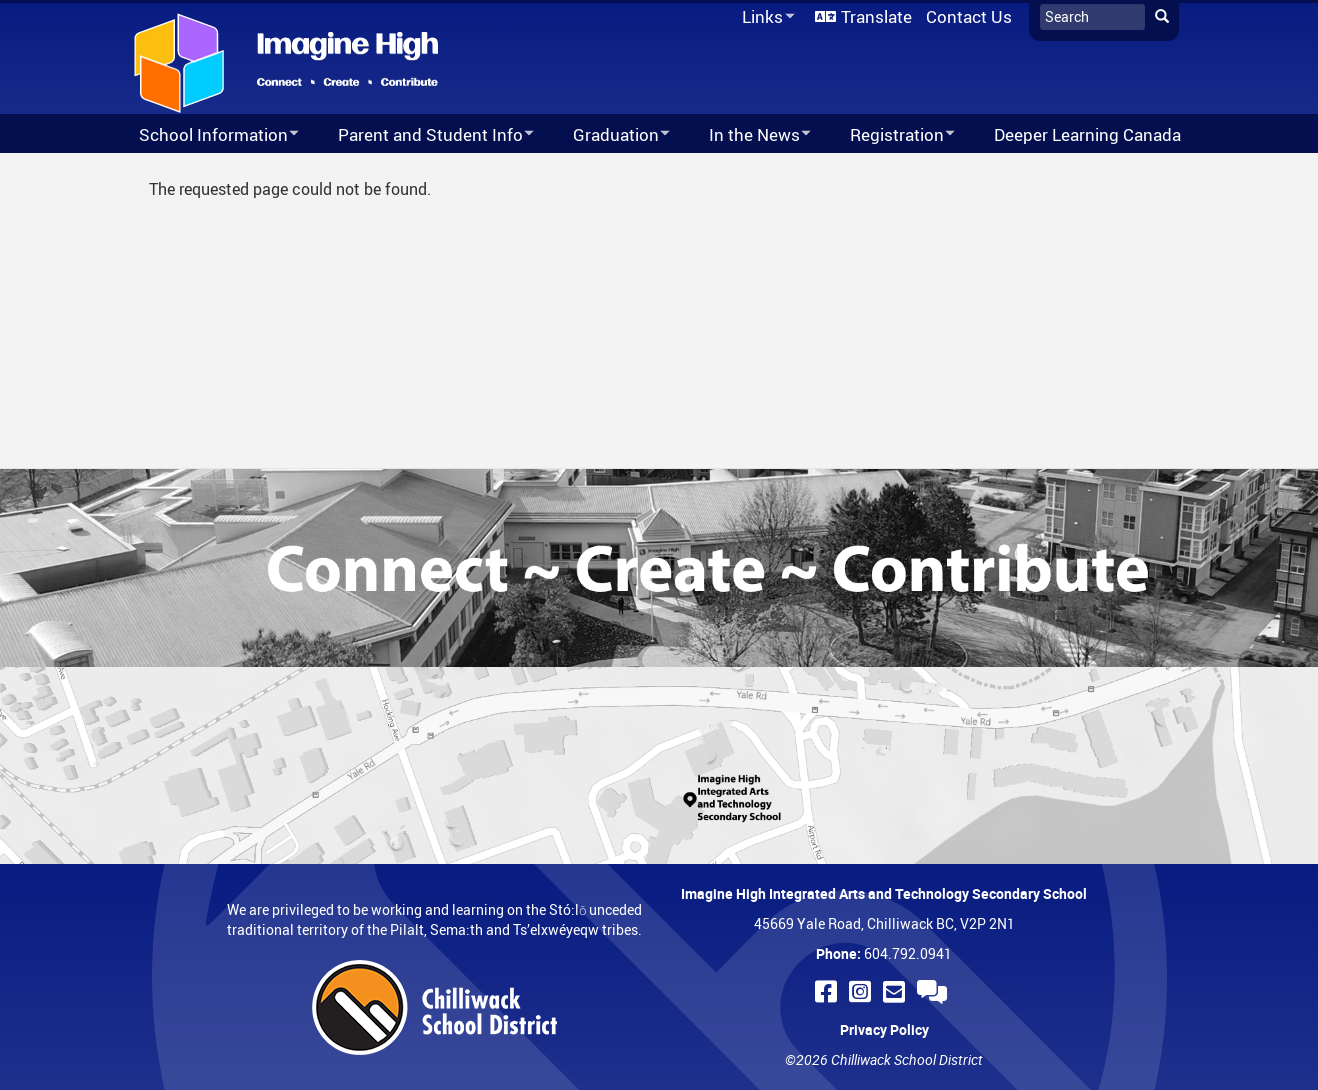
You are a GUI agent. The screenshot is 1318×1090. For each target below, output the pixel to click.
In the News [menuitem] (747, 135)
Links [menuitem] (765, 17)
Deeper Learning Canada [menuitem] (1087, 134)
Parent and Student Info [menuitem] (423, 135)
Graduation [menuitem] (608, 135)
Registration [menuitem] (889, 135)
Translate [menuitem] (876, 16)
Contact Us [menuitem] (969, 16)
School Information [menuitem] (206, 135)
